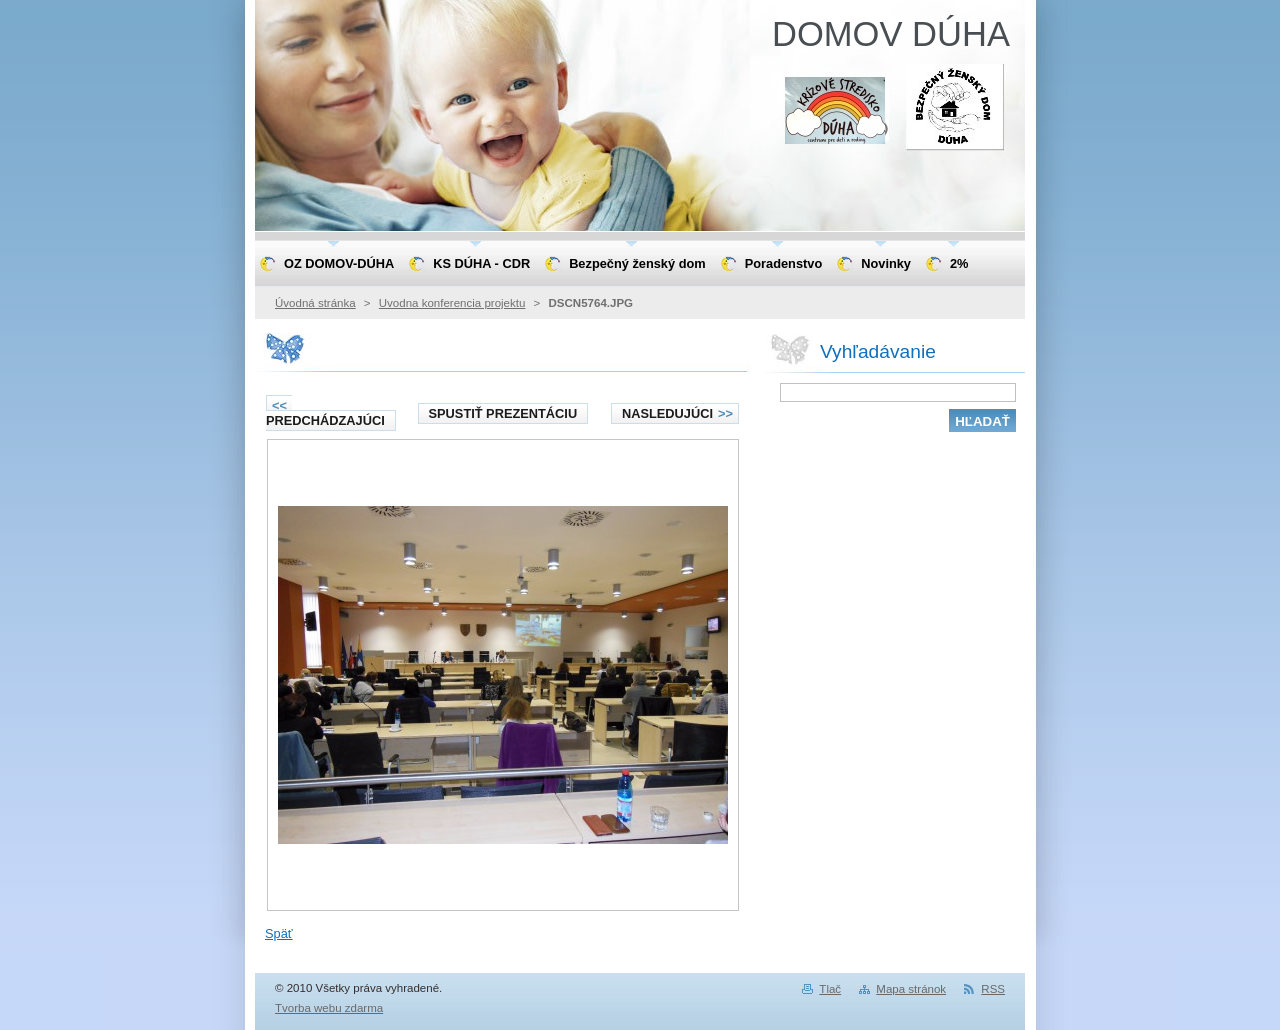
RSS (993, 989)
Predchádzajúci (325, 413)
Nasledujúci (677, 413)
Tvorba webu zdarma (329, 1008)
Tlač (830, 989)
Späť (279, 933)
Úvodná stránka (315, 303)
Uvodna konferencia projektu (452, 303)
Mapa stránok (911, 989)
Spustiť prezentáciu (503, 413)
